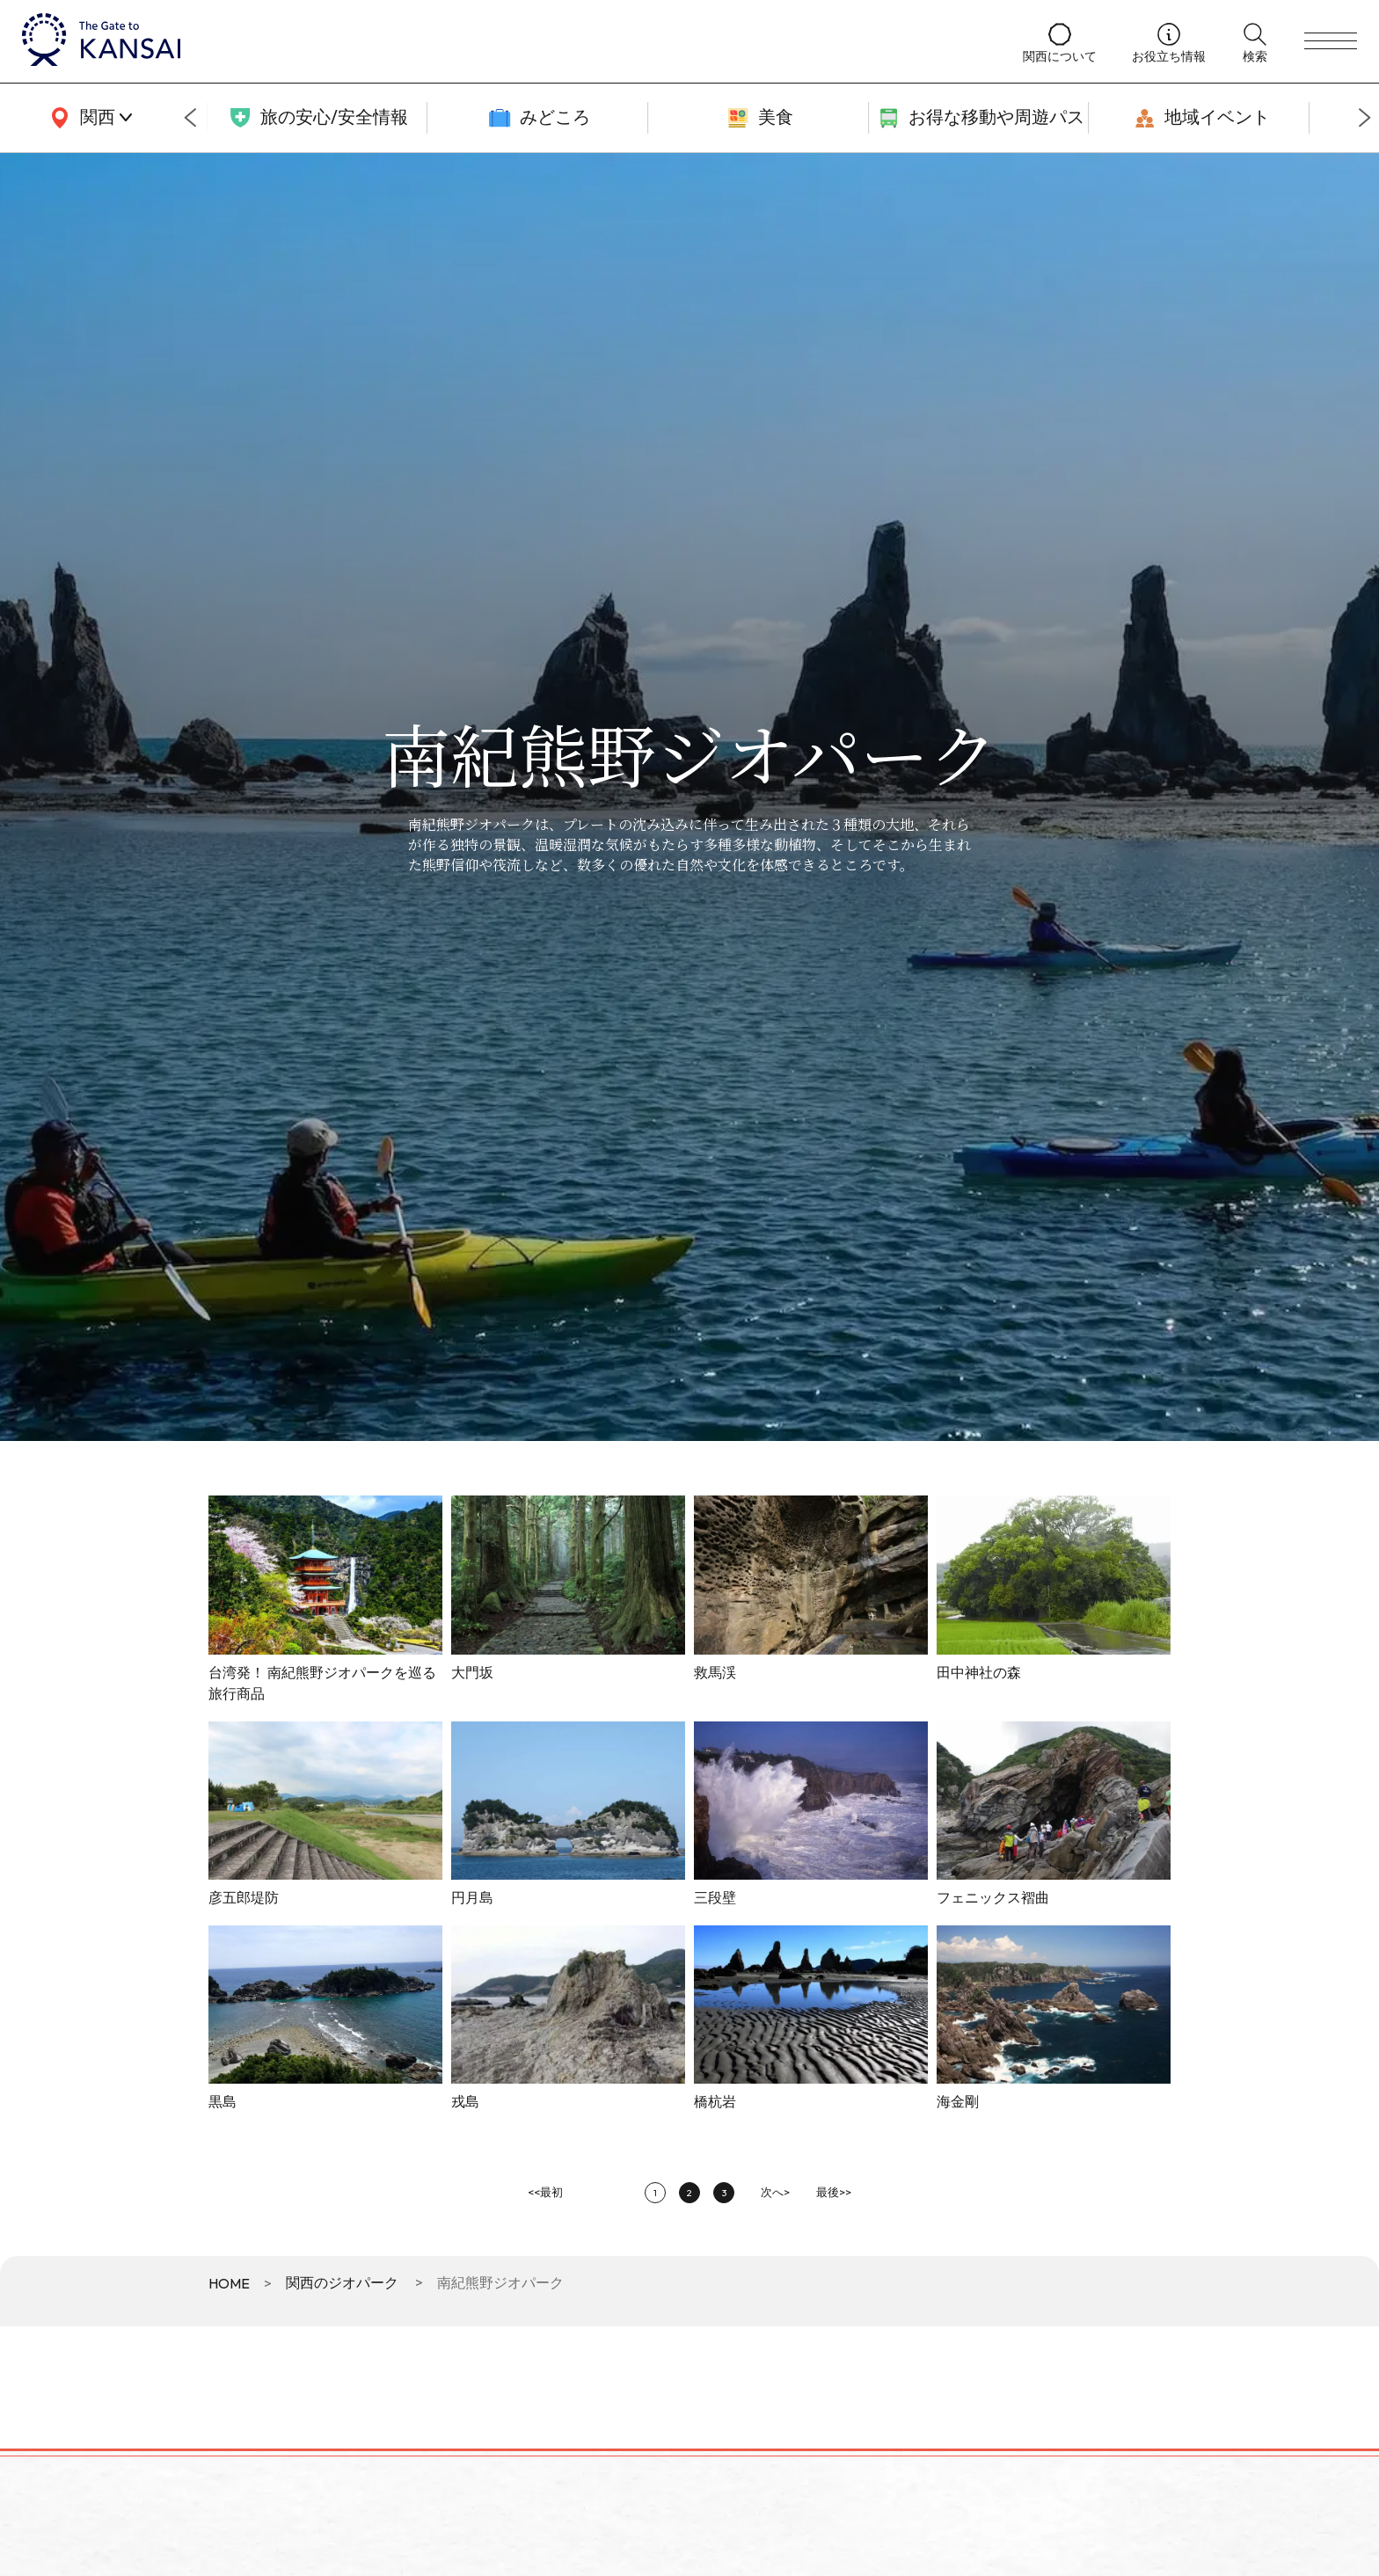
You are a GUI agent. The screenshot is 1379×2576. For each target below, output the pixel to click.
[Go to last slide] (190, 118)
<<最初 (545, 2192)
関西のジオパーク (342, 2282)
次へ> (775, 2192)
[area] (88, 118)
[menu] (1330, 41)
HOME (229, 2283)
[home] (505, 41)
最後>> (833, 2192)
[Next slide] (1365, 118)
